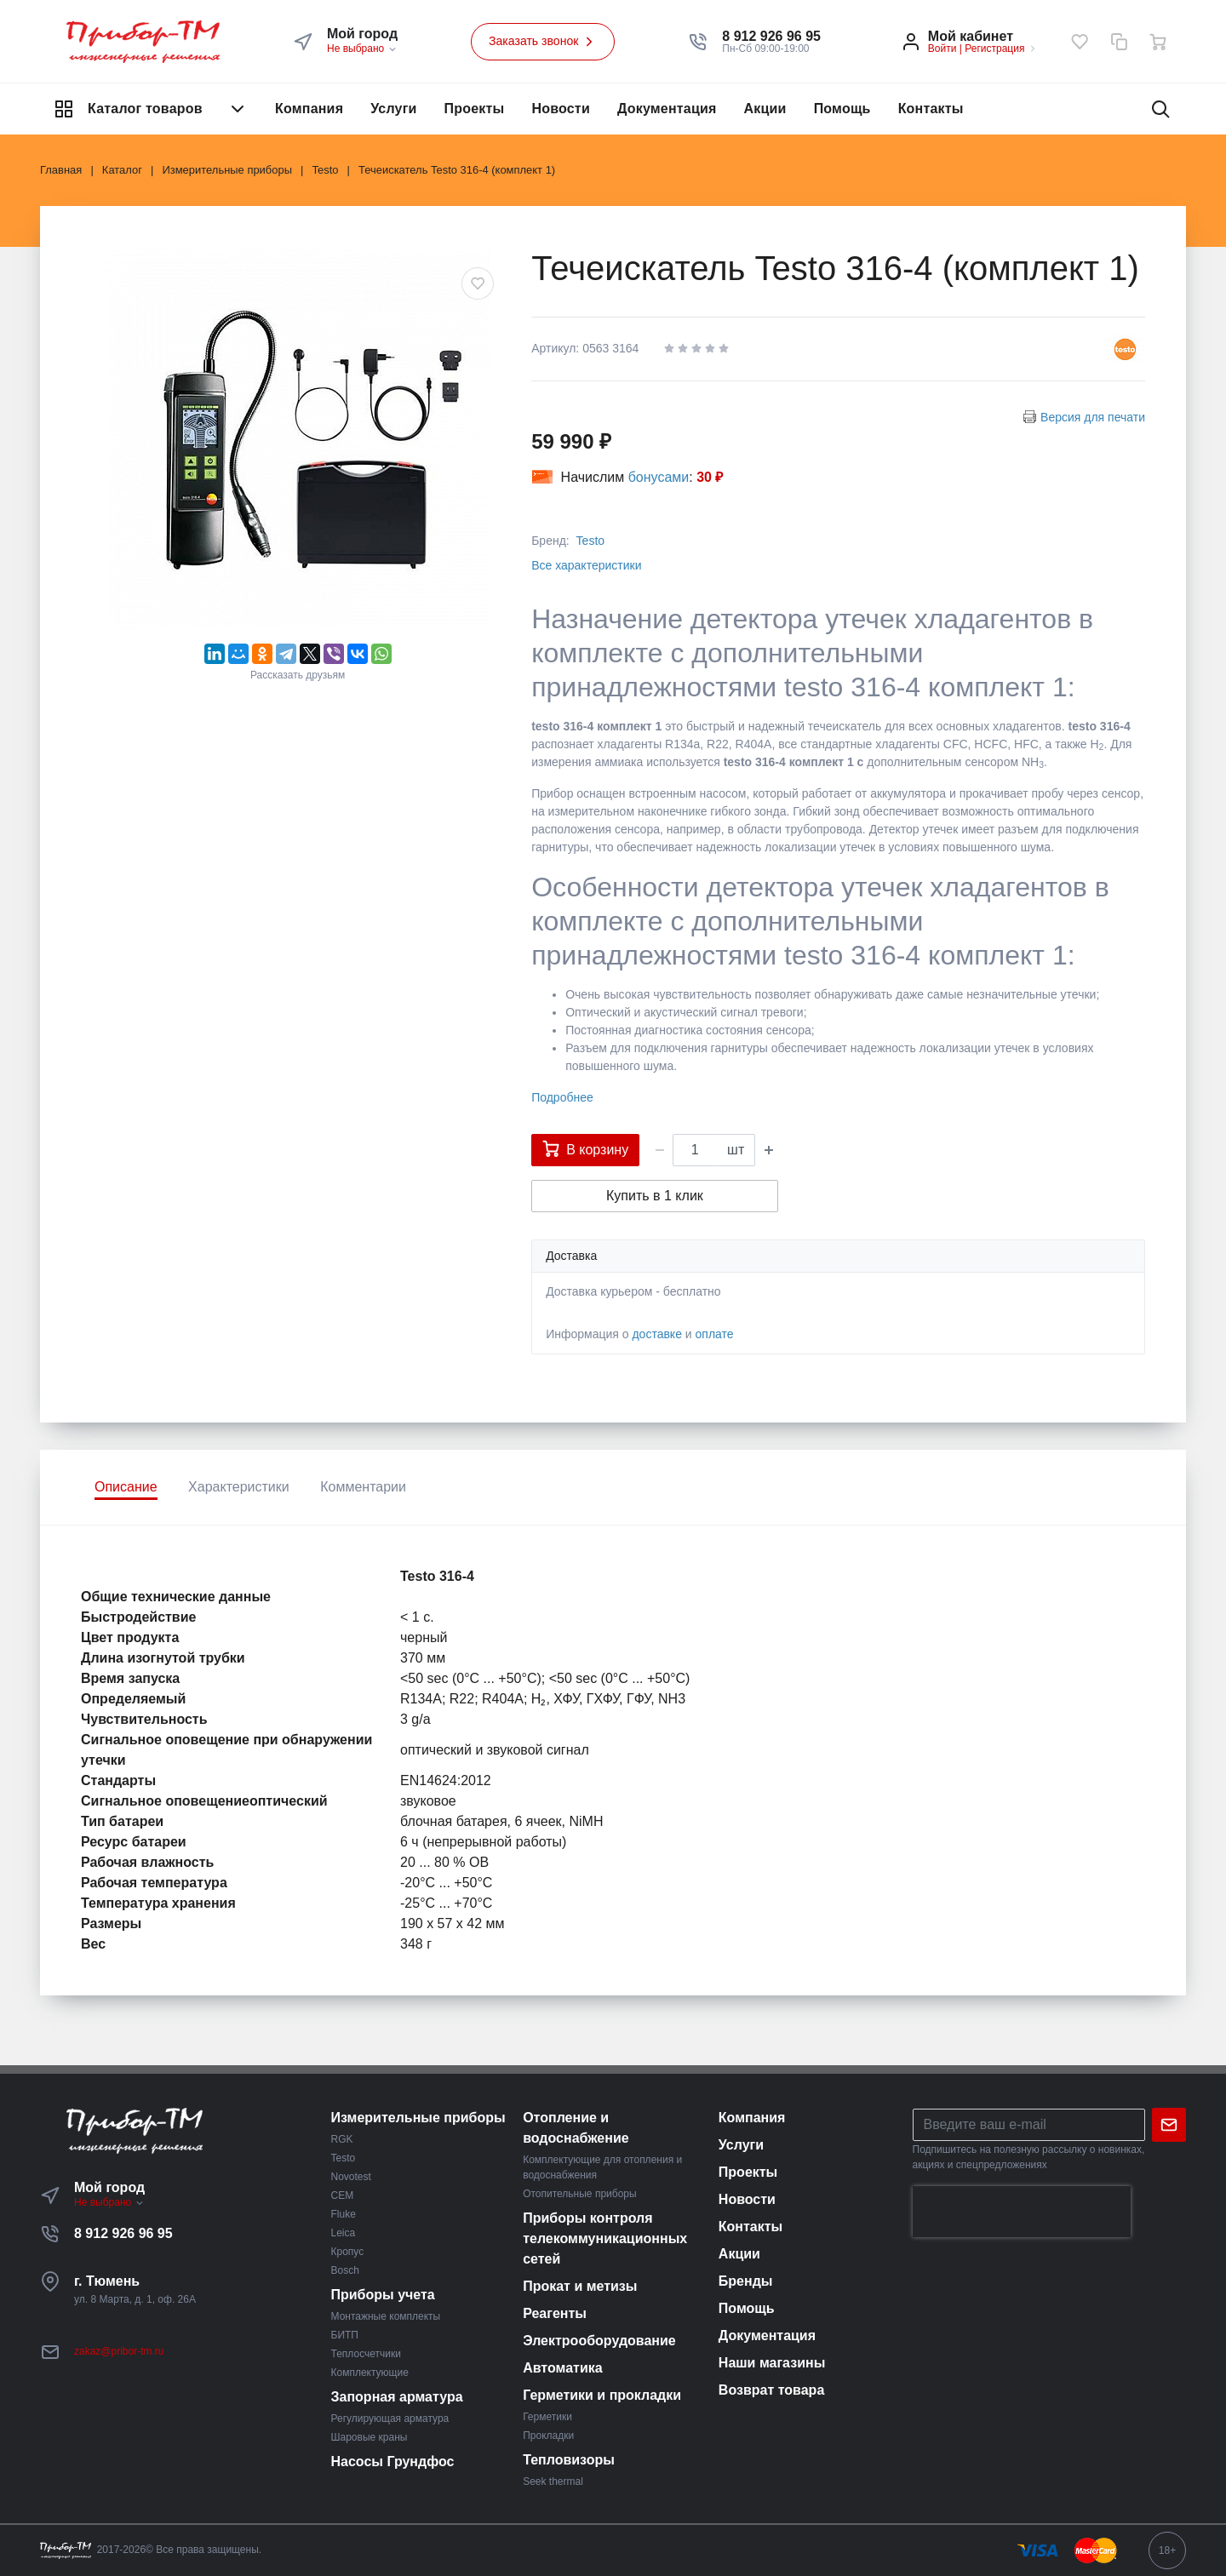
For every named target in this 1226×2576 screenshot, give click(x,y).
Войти (942, 48)
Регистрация (994, 48)
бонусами (659, 477)
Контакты (931, 108)
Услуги (393, 108)
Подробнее (562, 1097)
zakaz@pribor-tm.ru (119, 2351)
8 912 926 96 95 (123, 2233)
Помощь (842, 108)
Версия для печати (1092, 417)
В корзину (585, 1148)
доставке (657, 1334)
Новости (560, 108)
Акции (765, 108)
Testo (590, 540)
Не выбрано (362, 48)
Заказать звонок (543, 41)
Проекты (474, 108)
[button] (771, 36)
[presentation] (1022, 2211)
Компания (309, 108)
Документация (667, 108)
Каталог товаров (151, 109)
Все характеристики (586, 565)
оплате (715, 1334)
